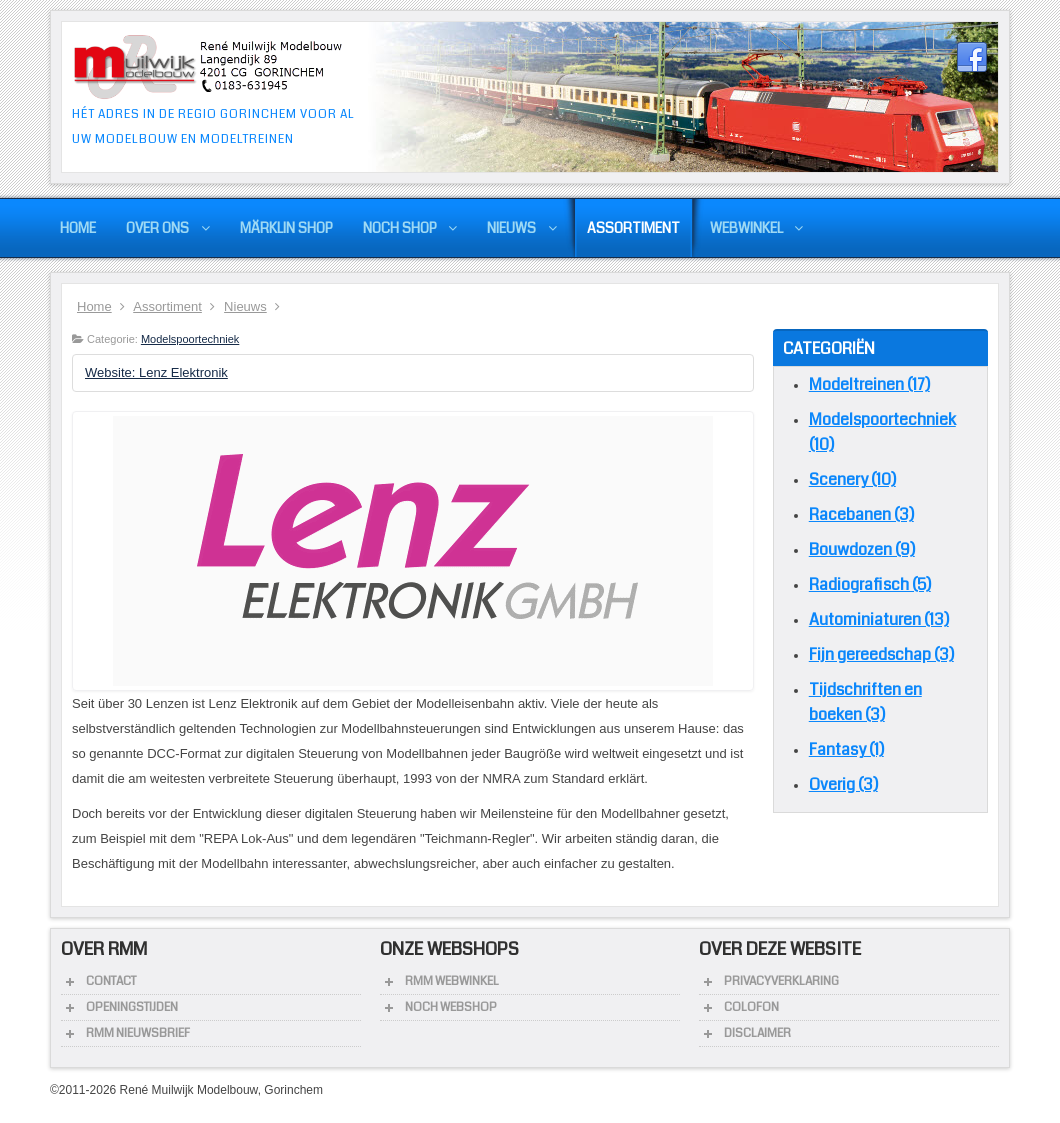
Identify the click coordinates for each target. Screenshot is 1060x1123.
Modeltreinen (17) (869, 384)
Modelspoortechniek (190, 339)
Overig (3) (843, 784)
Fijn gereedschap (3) (881, 654)
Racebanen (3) (861, 514)
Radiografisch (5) (870, 584)
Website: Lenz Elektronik (156, 372)
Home (94, 306)
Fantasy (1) (846, 749)
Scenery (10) (852, 479)
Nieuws (245, 306)
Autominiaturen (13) (879, 619)
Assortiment (167, 306)
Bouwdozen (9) (862, 549)
